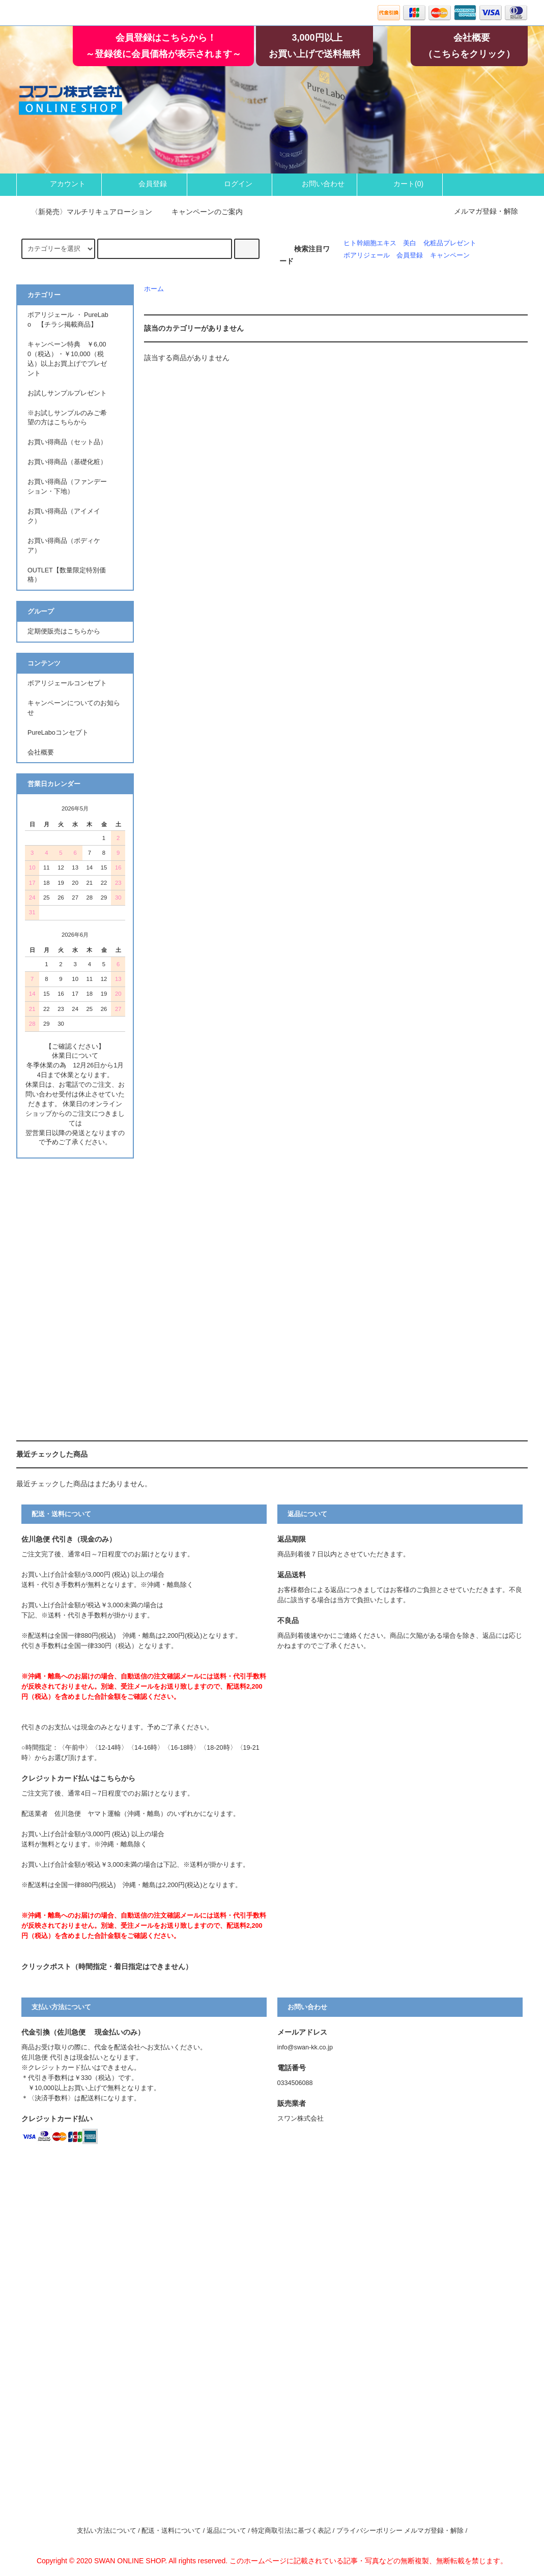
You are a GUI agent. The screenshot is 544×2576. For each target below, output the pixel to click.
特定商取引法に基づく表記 (291, 2530)
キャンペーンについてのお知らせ (73, 708)
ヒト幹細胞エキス (369, 243)
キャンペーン (450, 255)
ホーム (154, 289)
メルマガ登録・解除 (486, 211)
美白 (409, 243)
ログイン (229, 184)
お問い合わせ (314, 184)
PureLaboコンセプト (61, 732)
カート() (399, 184)
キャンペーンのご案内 (201, 212)
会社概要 (471, 38)
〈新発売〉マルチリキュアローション (85, 212)
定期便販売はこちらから (63, 631)
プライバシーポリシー (369, 2530)
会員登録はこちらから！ (166, 38)
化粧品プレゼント (449, 243)
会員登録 (144, 184)
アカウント (59, 184)
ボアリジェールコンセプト (67, 683)
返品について (226, 2530)
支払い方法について (106, 2530)
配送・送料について (171, 2530)
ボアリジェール (366, 255)
